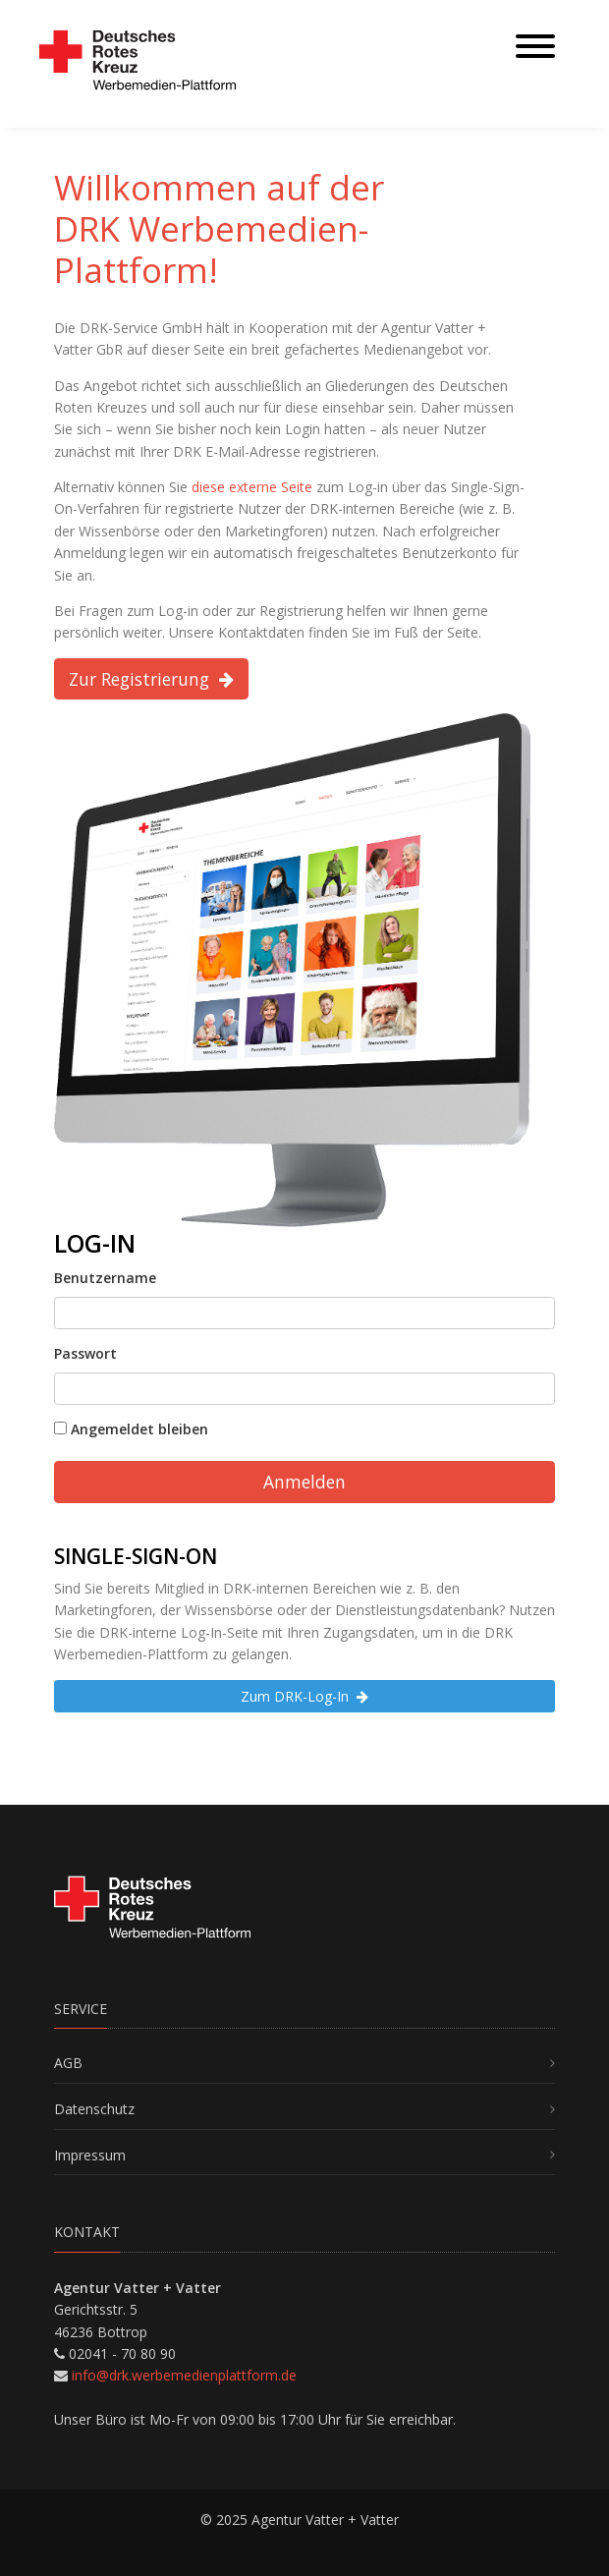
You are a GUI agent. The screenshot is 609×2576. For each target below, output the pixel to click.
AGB (68, 2062)
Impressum (90, 2155)
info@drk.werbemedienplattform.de (184, 2375)
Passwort (85, 1353)
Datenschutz (94, 2109)
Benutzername (105, 1277)
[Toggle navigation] (535, 48)
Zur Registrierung (151, 679)
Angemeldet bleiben (131, 1429)
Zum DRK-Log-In (304, 1696)
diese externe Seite (252, 486)
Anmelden (304, 1481)
